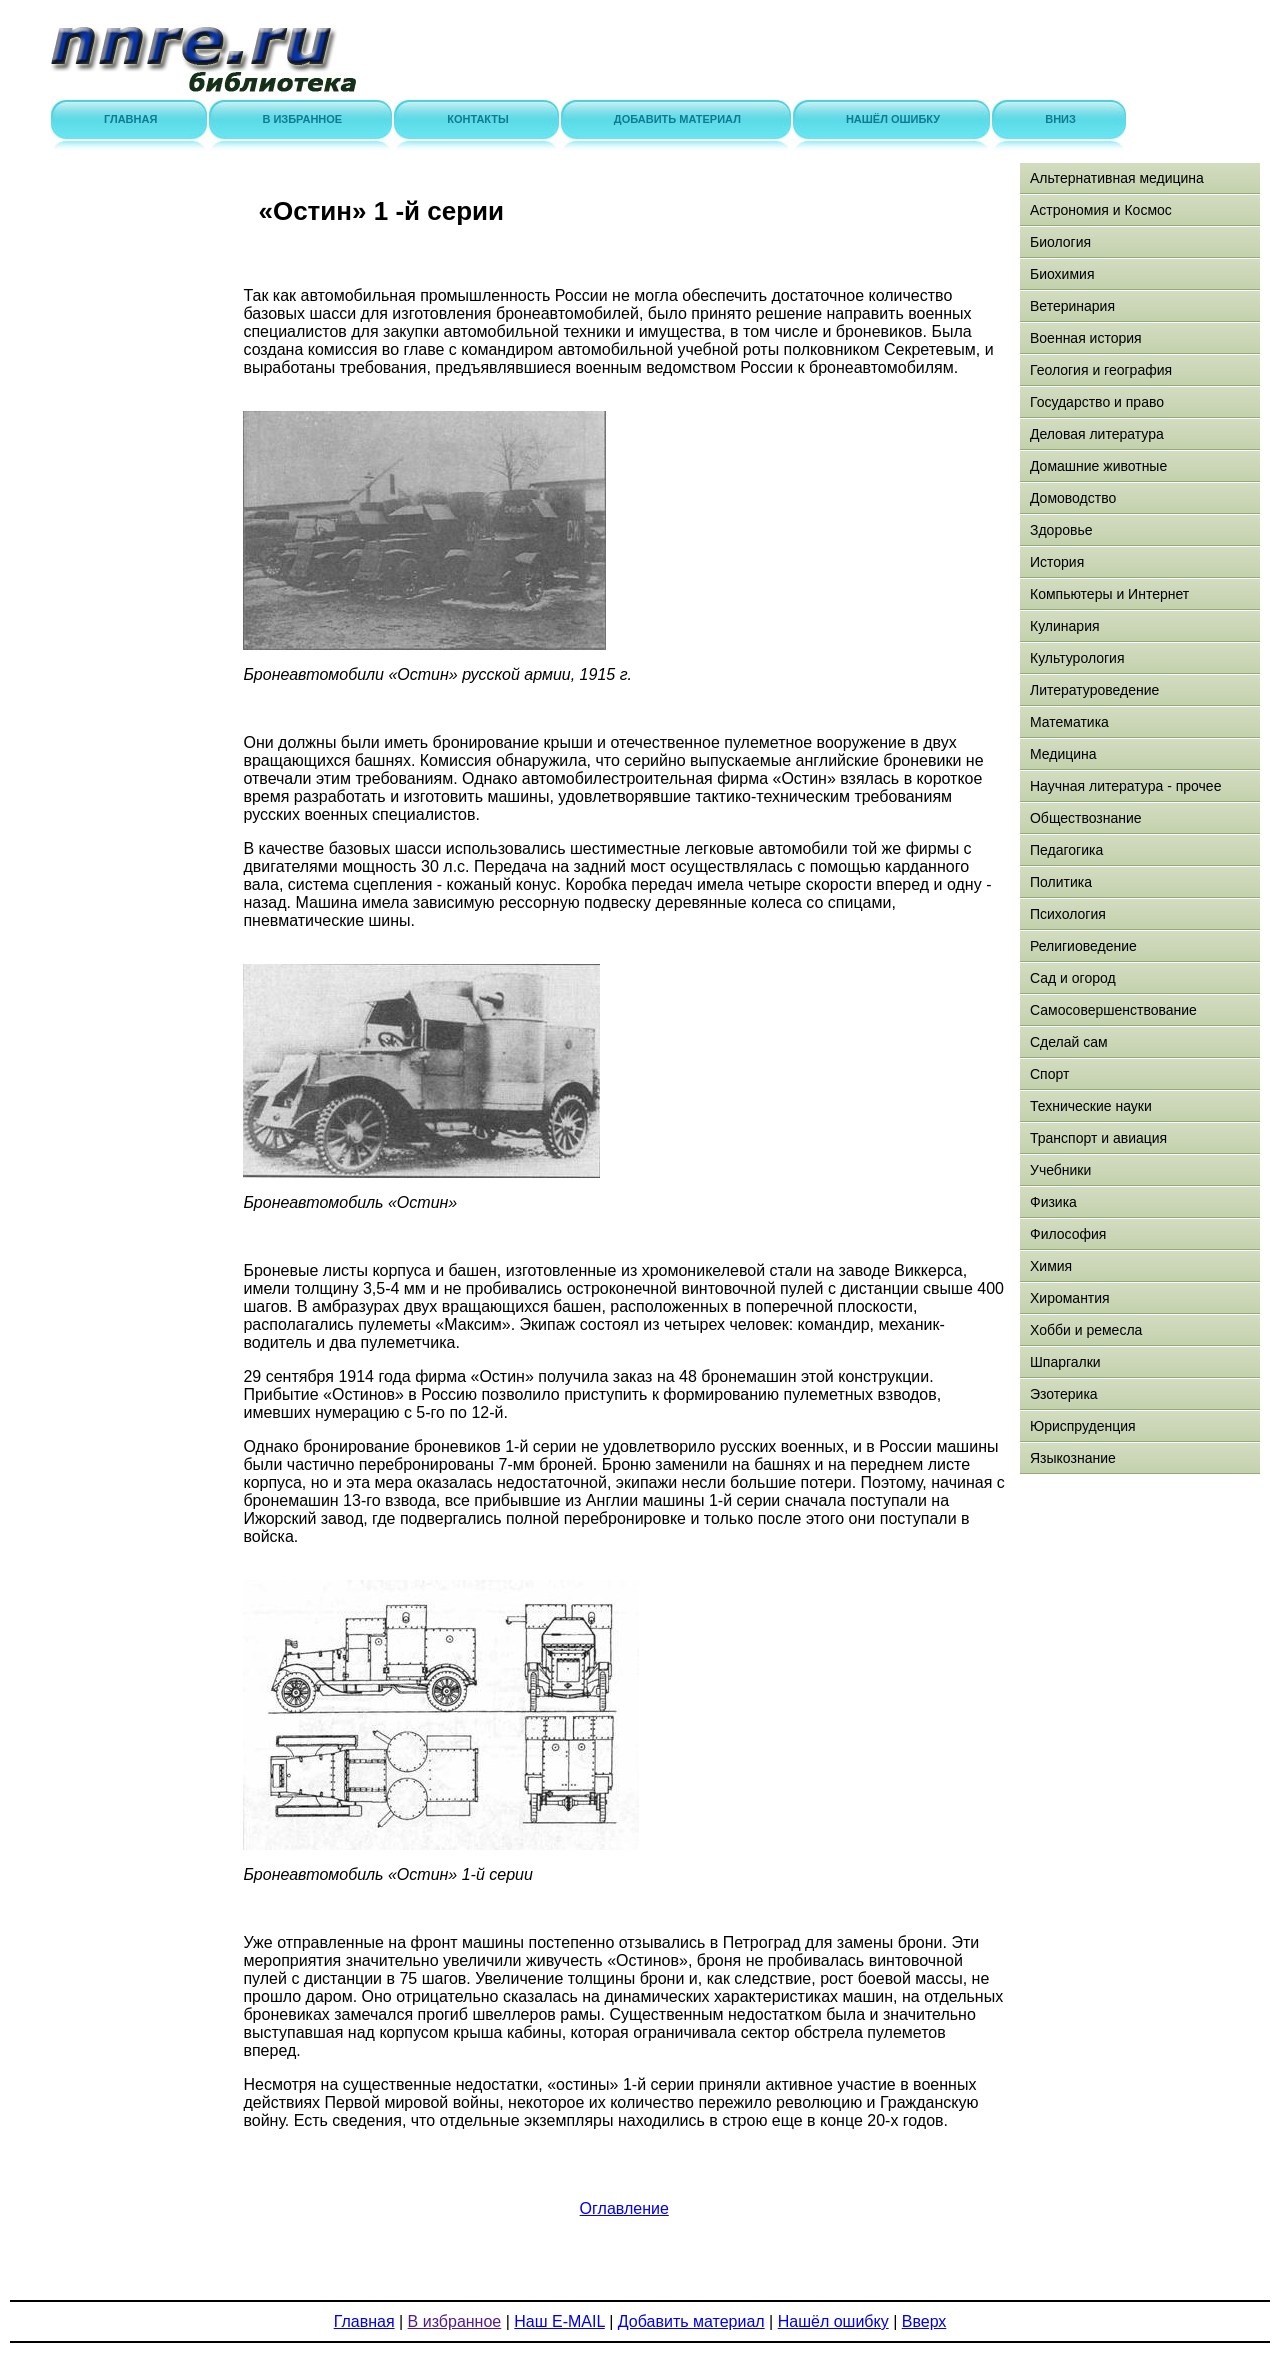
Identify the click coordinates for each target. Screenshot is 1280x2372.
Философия (1068, 1234)
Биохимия (1062, 274)
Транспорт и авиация (1098, 1138)
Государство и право (1097, 402)
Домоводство (1073, 498)
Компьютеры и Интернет (1109, 594)
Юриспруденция (1083, 1426)
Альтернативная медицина (1117, 178)
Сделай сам (1069, 1042)
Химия (1051, 1266)
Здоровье (1061, 530)
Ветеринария (1072, 306)
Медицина (1063, 754)
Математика (1069, 722)
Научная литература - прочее (1125, 786)
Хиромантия (1070, 1298)
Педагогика (1066, 850)
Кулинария (1065, 626)
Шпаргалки (1065, 1362)
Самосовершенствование (1113, 1010)
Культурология (1077, 658)
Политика (1061, 882)
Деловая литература (1097, 434)
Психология (1068, 914)
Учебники (1060, 1170)
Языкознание (1073, 1458)
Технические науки (1091, 1106)
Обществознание (1086, 818)
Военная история (1086, 338)
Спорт (1049, 1074)
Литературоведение (1094, 690)
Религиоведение (1083, 946)
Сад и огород (1073, 978)
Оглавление (624, 2208)
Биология (1060, 242)
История (1057, 562)
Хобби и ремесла (1086, 1330)
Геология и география (1101, 370)
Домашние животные (1098, 466)
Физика (1053, 1202)
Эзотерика (1064, 1394)
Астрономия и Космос (1101, 210)
